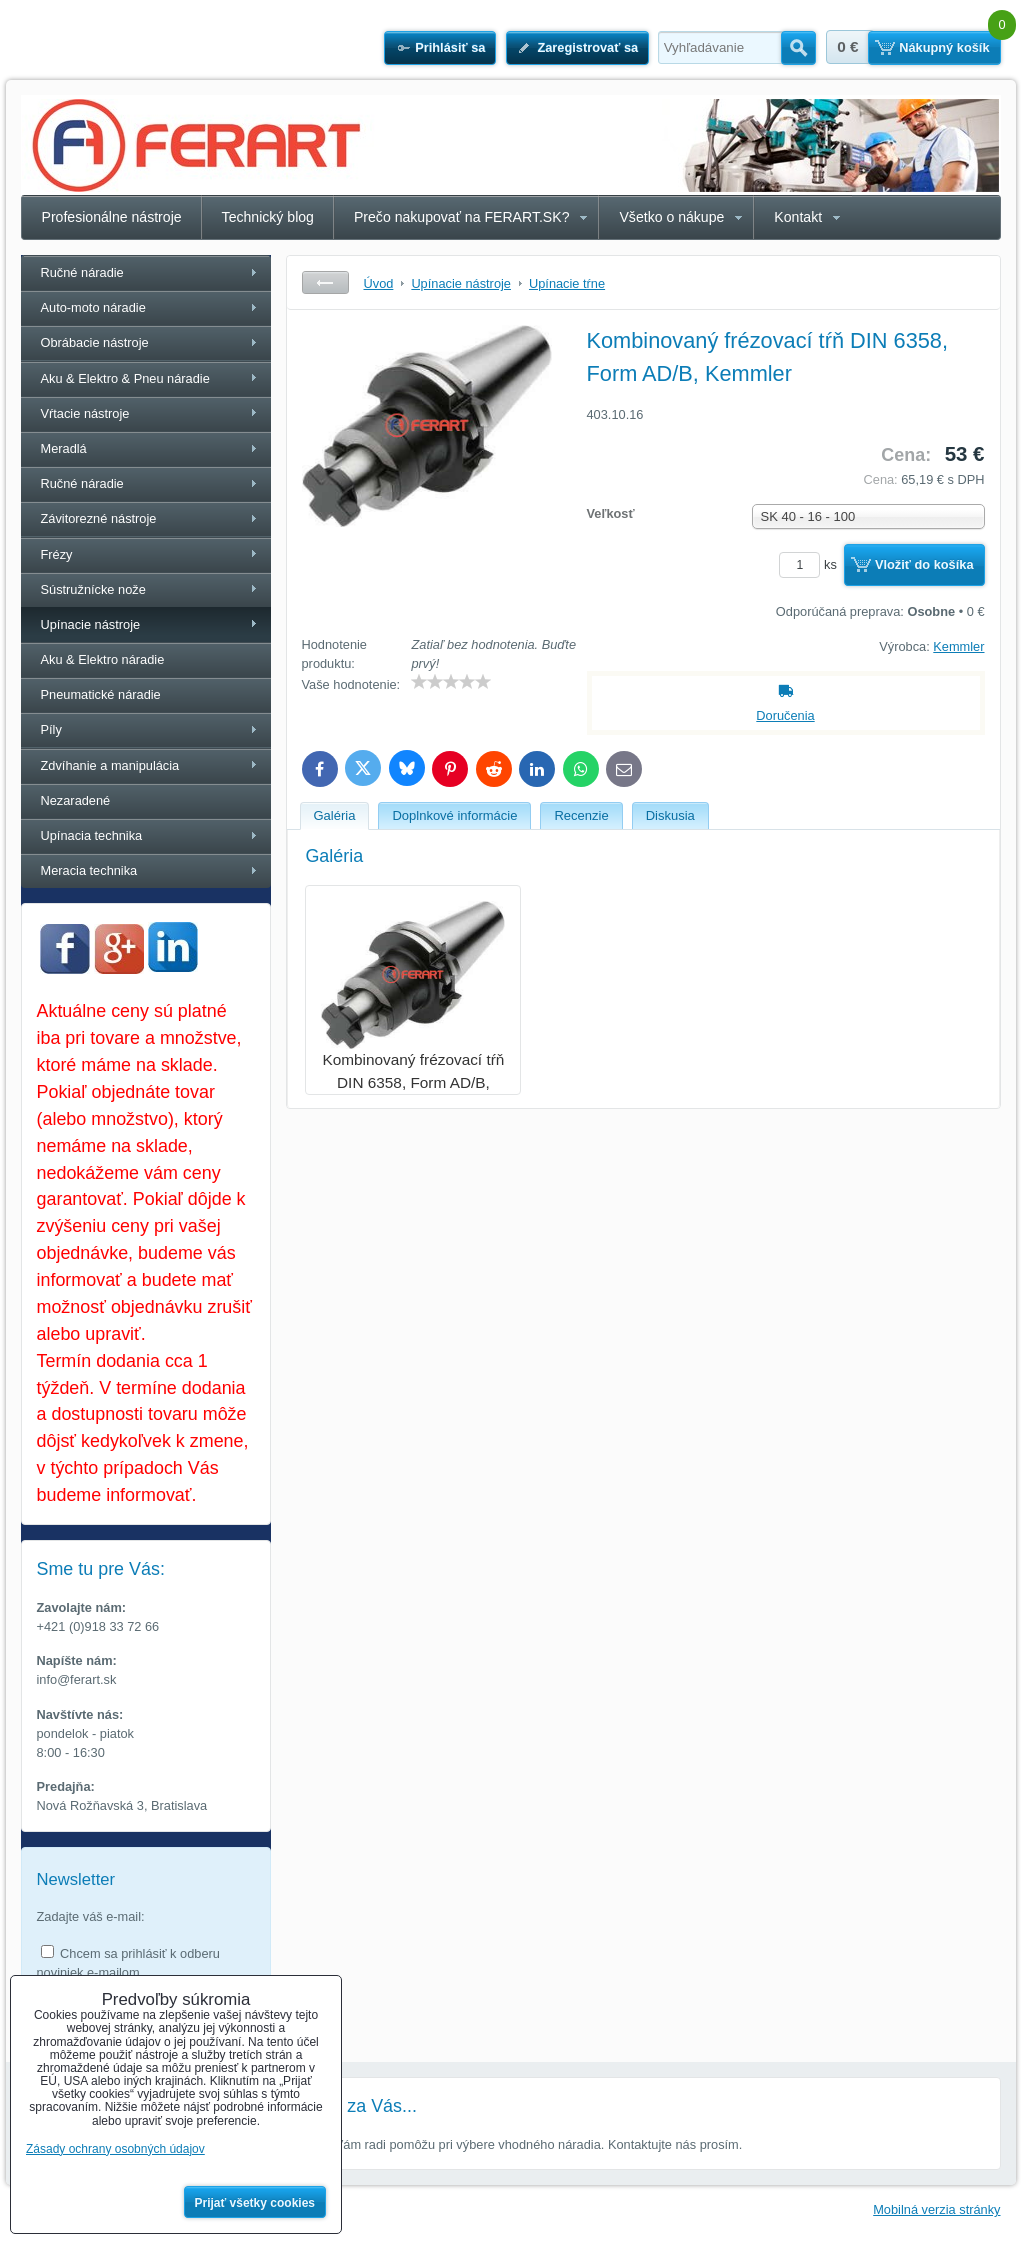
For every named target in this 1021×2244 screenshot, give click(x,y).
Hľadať (798, 48)
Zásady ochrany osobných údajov (115, 2149)
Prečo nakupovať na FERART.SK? (462, 217)
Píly (51, 729)
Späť (325, 282)
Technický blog (268, 217)
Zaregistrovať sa (587, 47)
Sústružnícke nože (93, 589)
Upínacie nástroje (91, 624)
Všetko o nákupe (671, 217)
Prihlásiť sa (450, 47)
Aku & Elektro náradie (103, 659)
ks (811, 564)
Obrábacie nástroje (95, 342)
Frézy (57, 554)
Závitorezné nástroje (99, 518)
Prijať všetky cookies (255, 2203)
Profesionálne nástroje (112, 217)
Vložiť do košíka (924, 564)
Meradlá (64, 448)
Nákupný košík (944, 47)
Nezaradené (76, 800)
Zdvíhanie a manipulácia (110, 765)
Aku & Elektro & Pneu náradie (125, 378)
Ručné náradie (82, 272)
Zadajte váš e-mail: (91, 1916)
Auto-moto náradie (93, 307)
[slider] (451, 682)
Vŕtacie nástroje (85, 413)
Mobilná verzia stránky (936, 2209)
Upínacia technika (92, 835)
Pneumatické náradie (101, 694)
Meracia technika (89, 870)
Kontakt (798, 217)
